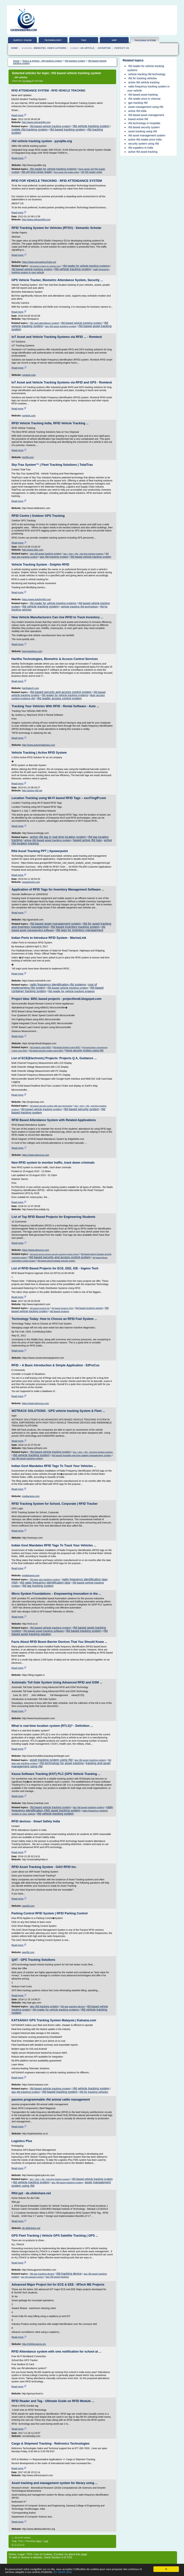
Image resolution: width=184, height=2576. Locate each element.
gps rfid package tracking (32, 2277)
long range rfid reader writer (66, 172)
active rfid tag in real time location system (58, 837)
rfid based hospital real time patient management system (81, 1455)
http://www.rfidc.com (32, 549)
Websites (40, 48)
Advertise (104, 48)
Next (39, 2541)
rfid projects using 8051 (40, 1047)
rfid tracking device (69, 2273)
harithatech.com (30, 688)
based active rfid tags (87, 840)
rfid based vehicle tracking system (50, 126)
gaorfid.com (28, 1905)
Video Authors (56, 48)
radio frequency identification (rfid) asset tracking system (62, 1809)
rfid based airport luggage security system (56, 1261)
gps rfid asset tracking (57, 2277)
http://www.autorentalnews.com (38, 745)
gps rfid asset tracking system (60, 326)
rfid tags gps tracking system (45, 1579)
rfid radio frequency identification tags (45, 1582)
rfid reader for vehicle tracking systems (53, 168)
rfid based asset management (146, 115)
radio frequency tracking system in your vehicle (148, 88)
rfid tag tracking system (37, 1586)
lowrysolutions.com (32, 651)
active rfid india (137, 111)
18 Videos (27, 81)
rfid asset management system (146, 135)
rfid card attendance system (44, 323)
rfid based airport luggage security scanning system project (54, 1254)
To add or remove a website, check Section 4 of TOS (40, 2557)
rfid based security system (81, 1109)
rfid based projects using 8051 (66, 1047)
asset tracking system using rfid (51, 1760)
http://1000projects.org (34, 2344)
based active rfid (138, 119)
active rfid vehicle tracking (143, 82)
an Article (87, 48)
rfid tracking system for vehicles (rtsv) (45, 266)
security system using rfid (143, 143)
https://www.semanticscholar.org (39, 262)
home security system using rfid (84, 1050)
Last (46, 2541)
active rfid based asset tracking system (47, 840)
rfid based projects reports (89, 1308)
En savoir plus (63, 2572)
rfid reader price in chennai (144, 98)
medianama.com (31, 1496)
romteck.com (29, 375)
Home (14, 48)
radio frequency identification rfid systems (58, 984)
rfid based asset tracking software (43, 1631)
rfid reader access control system (59, 698)
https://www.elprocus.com (35, 1155)
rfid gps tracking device (73, 2006)
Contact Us (121, 48)
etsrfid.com (28, 457)
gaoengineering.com (23, 30)
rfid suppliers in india (140, 147)
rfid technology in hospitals (144, 123)
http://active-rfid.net (32, 790)
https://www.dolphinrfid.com (36, 599)
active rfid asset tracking (142, 151)
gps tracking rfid (137, 102)
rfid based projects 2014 (62, 1308)
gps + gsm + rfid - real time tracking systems (83, 554)
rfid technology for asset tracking (62, 1763)
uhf (114, 40)
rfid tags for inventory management (79, 930)
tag (83, 40)
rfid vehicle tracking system (91, 126)
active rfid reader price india (145, 139)
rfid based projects (59, 1311)
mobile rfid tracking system (29, 129)
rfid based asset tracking (143, 94)
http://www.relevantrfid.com (36, 122)
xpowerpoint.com (31, 882)
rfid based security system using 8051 (46, 1051)
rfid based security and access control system (60, 692)
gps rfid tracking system (54, 556)
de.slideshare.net (31, 2228)
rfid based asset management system (55, 923)
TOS (29, 2554)
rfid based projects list (39, 1308)
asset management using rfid (145, 106)
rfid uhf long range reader (36, 172)
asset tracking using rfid (142, 131)
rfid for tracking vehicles (94, 2092)
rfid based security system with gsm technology (51, 1106)
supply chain (22, 40)
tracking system (145, 40)
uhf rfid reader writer (91, 172)
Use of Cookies (43, 2554)
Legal (21, 2554)
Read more (19, 115)
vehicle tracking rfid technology (79, 606)
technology (53, 40)
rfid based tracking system (67, 129)
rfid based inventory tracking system (75, 927)
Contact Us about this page (70, 2554)
